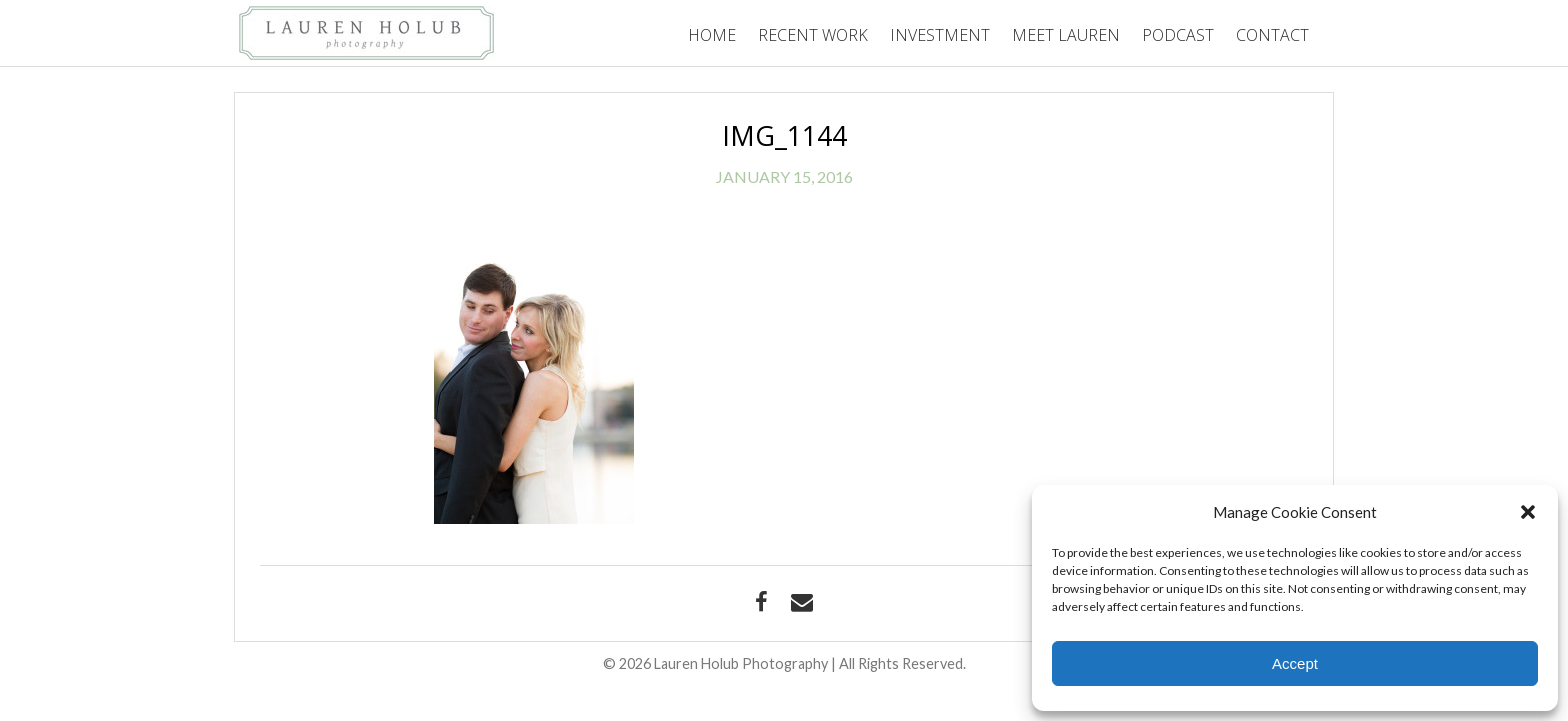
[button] (1528, 512)
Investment (940, 35)
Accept (1295, 663)
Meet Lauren (1066, 35)
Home (712, 35)
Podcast (1178, 35)
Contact (1272, 35)
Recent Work (813, 35)
